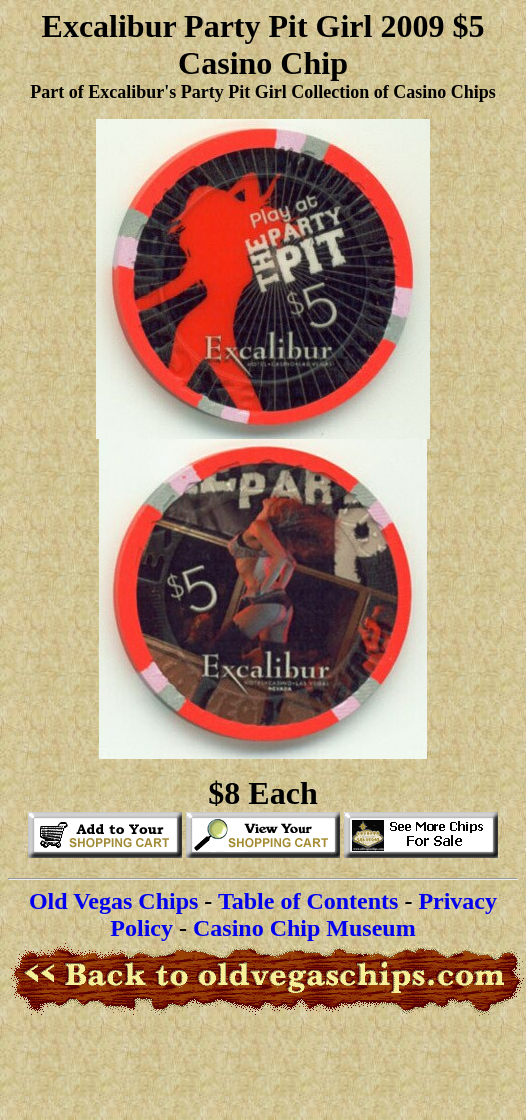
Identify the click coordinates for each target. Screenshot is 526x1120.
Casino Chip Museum (304, 928)
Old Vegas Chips (113, 901)
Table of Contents (308, 901)
